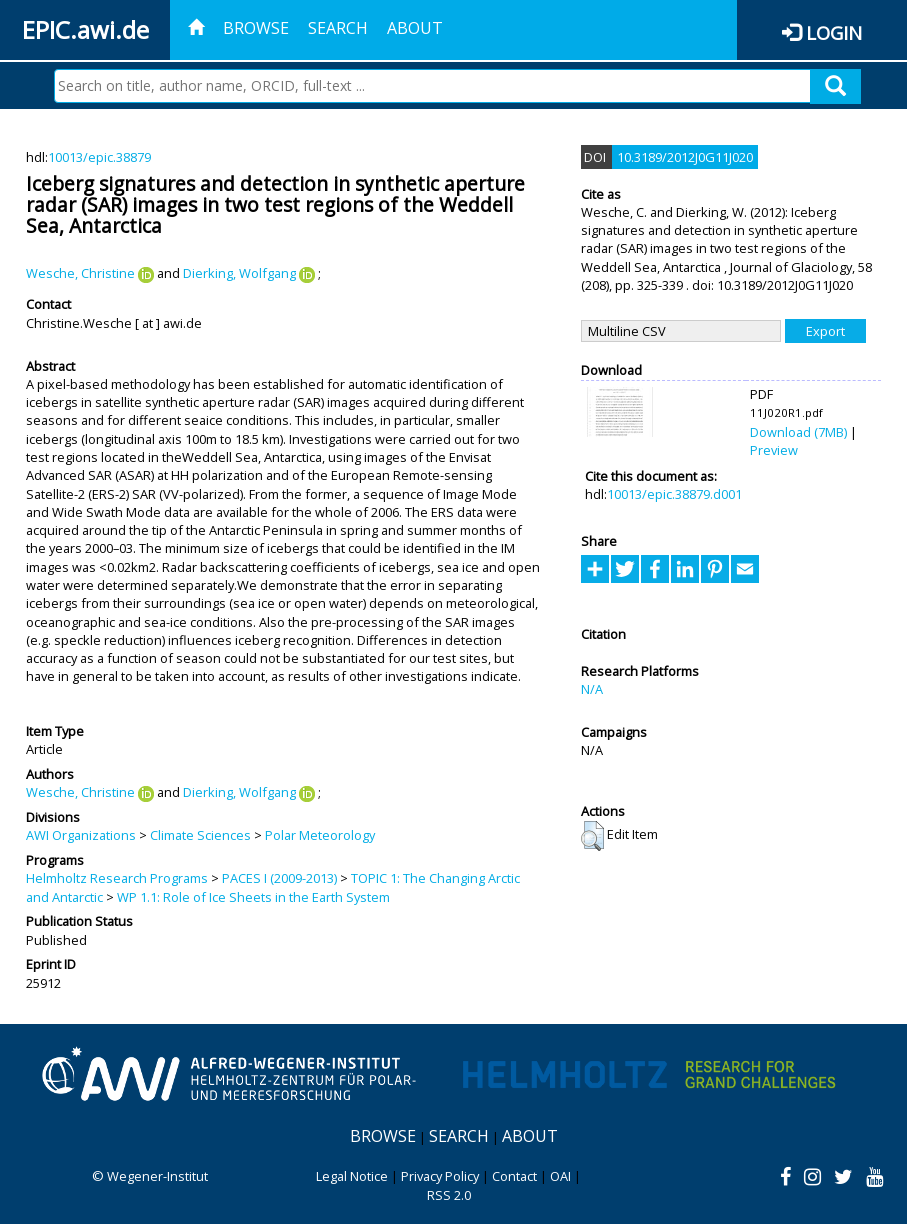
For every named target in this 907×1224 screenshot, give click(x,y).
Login (834, 32)
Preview (774, 450)
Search (338, 28)
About (415, 28)
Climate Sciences (200, 835)
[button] (592, 836)
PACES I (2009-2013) (279, 878)
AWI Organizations (81, 835)
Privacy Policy (440, 1176)
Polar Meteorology (320, 835)
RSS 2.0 (449, 1195)
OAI (560, 1176)
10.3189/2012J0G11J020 (685, 157)
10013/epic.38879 (99, 157)
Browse (256, 28)
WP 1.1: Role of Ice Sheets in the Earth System (253, 897)
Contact (514, 1176)
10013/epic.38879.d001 (674, 494)
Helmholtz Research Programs (117, 878)
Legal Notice (352, 1176)
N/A (592, 689)
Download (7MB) (798, 432)
